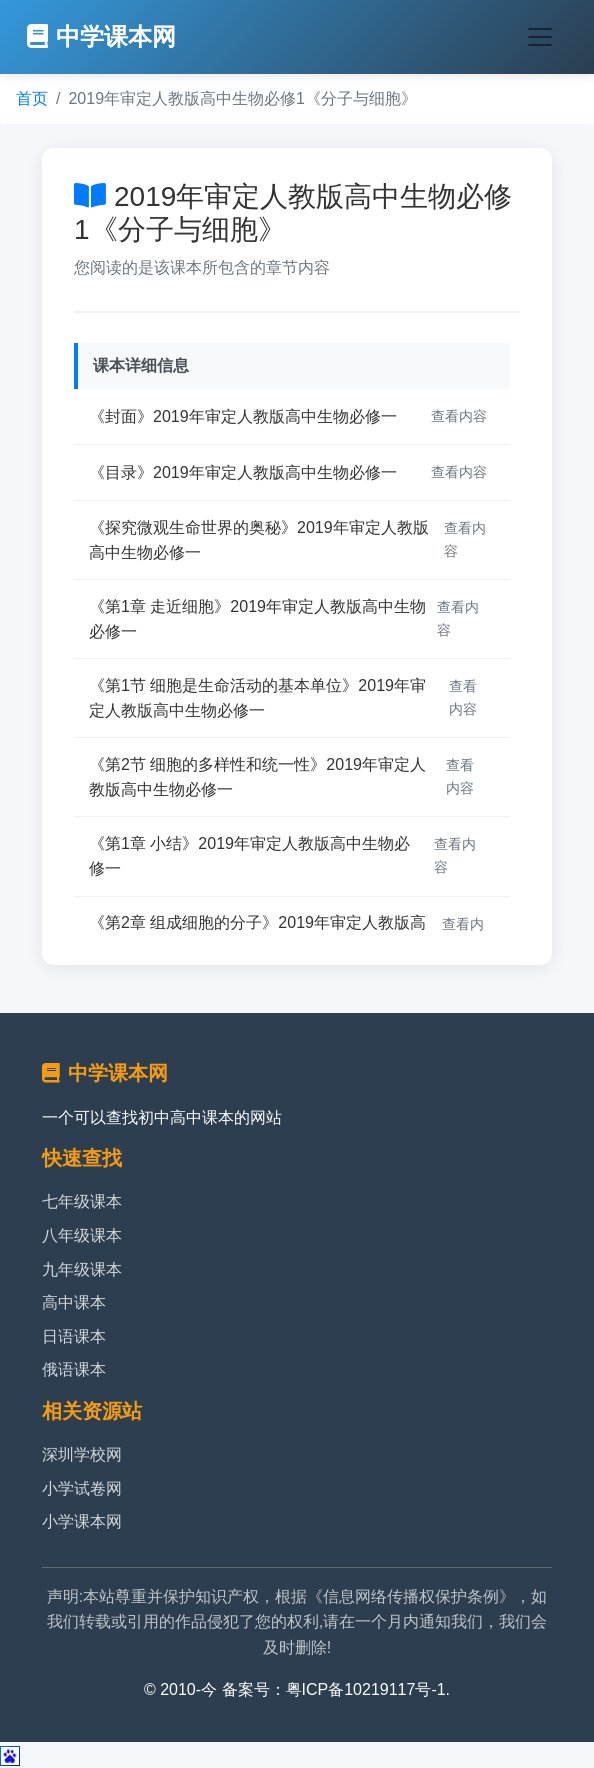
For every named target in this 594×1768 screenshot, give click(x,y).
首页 (32, 98)
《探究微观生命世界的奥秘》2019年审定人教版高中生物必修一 (259, 540)
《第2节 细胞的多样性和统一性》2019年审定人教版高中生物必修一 (257, 777)
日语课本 (74, 1336)
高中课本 (74, 1302)
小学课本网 (82, 1521)
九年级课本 (82, 1269)
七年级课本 (82, 1201)
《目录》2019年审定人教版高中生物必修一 (243, 472)
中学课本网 (101, 36)
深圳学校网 (82, 1454)
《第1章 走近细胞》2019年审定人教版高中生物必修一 (257, 619)
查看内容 (459, 416)
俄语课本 (74, 1369)
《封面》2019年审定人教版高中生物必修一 (243, 416)
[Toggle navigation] (540, 37)
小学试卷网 (82, 1488)
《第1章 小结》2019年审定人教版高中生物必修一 (249, 856)
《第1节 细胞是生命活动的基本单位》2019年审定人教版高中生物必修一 (257, 698)
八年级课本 (82, 1235)
